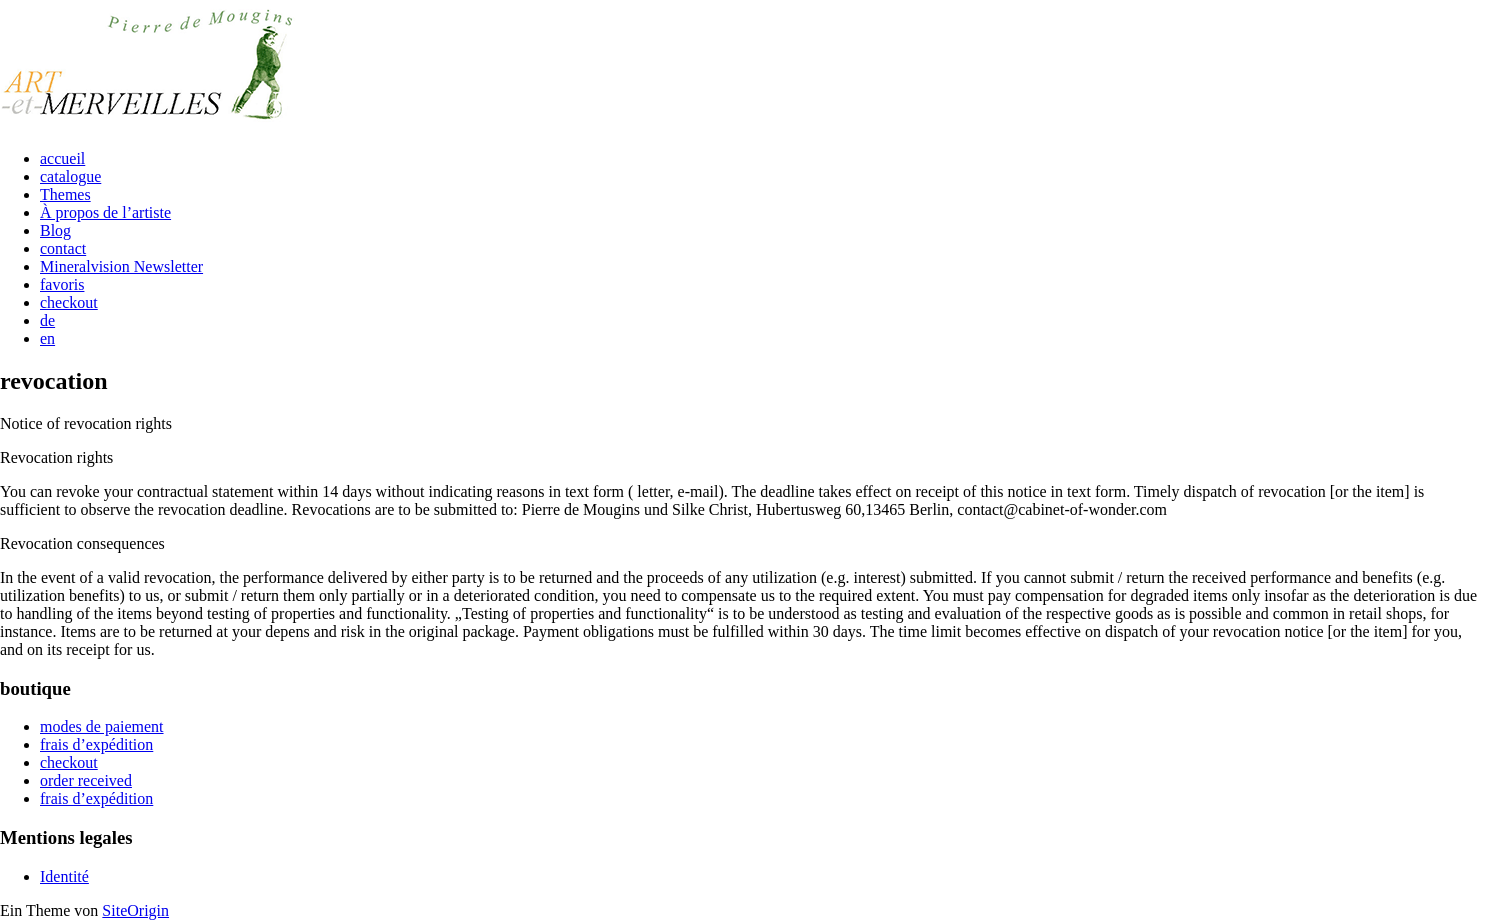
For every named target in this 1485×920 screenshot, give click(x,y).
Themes (65, 194)
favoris (62, 284)
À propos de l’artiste (105, 212)
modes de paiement (102, 726)
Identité (64, 876)
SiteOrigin (135, 910)
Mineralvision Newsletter (121, 266)
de (47, 320)
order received (86, 780)
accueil (62, 158)
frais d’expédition (96, 744)
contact (63, 248)
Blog (55, 230)
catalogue (70, 176)
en (47, 338)
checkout (69, 302)
